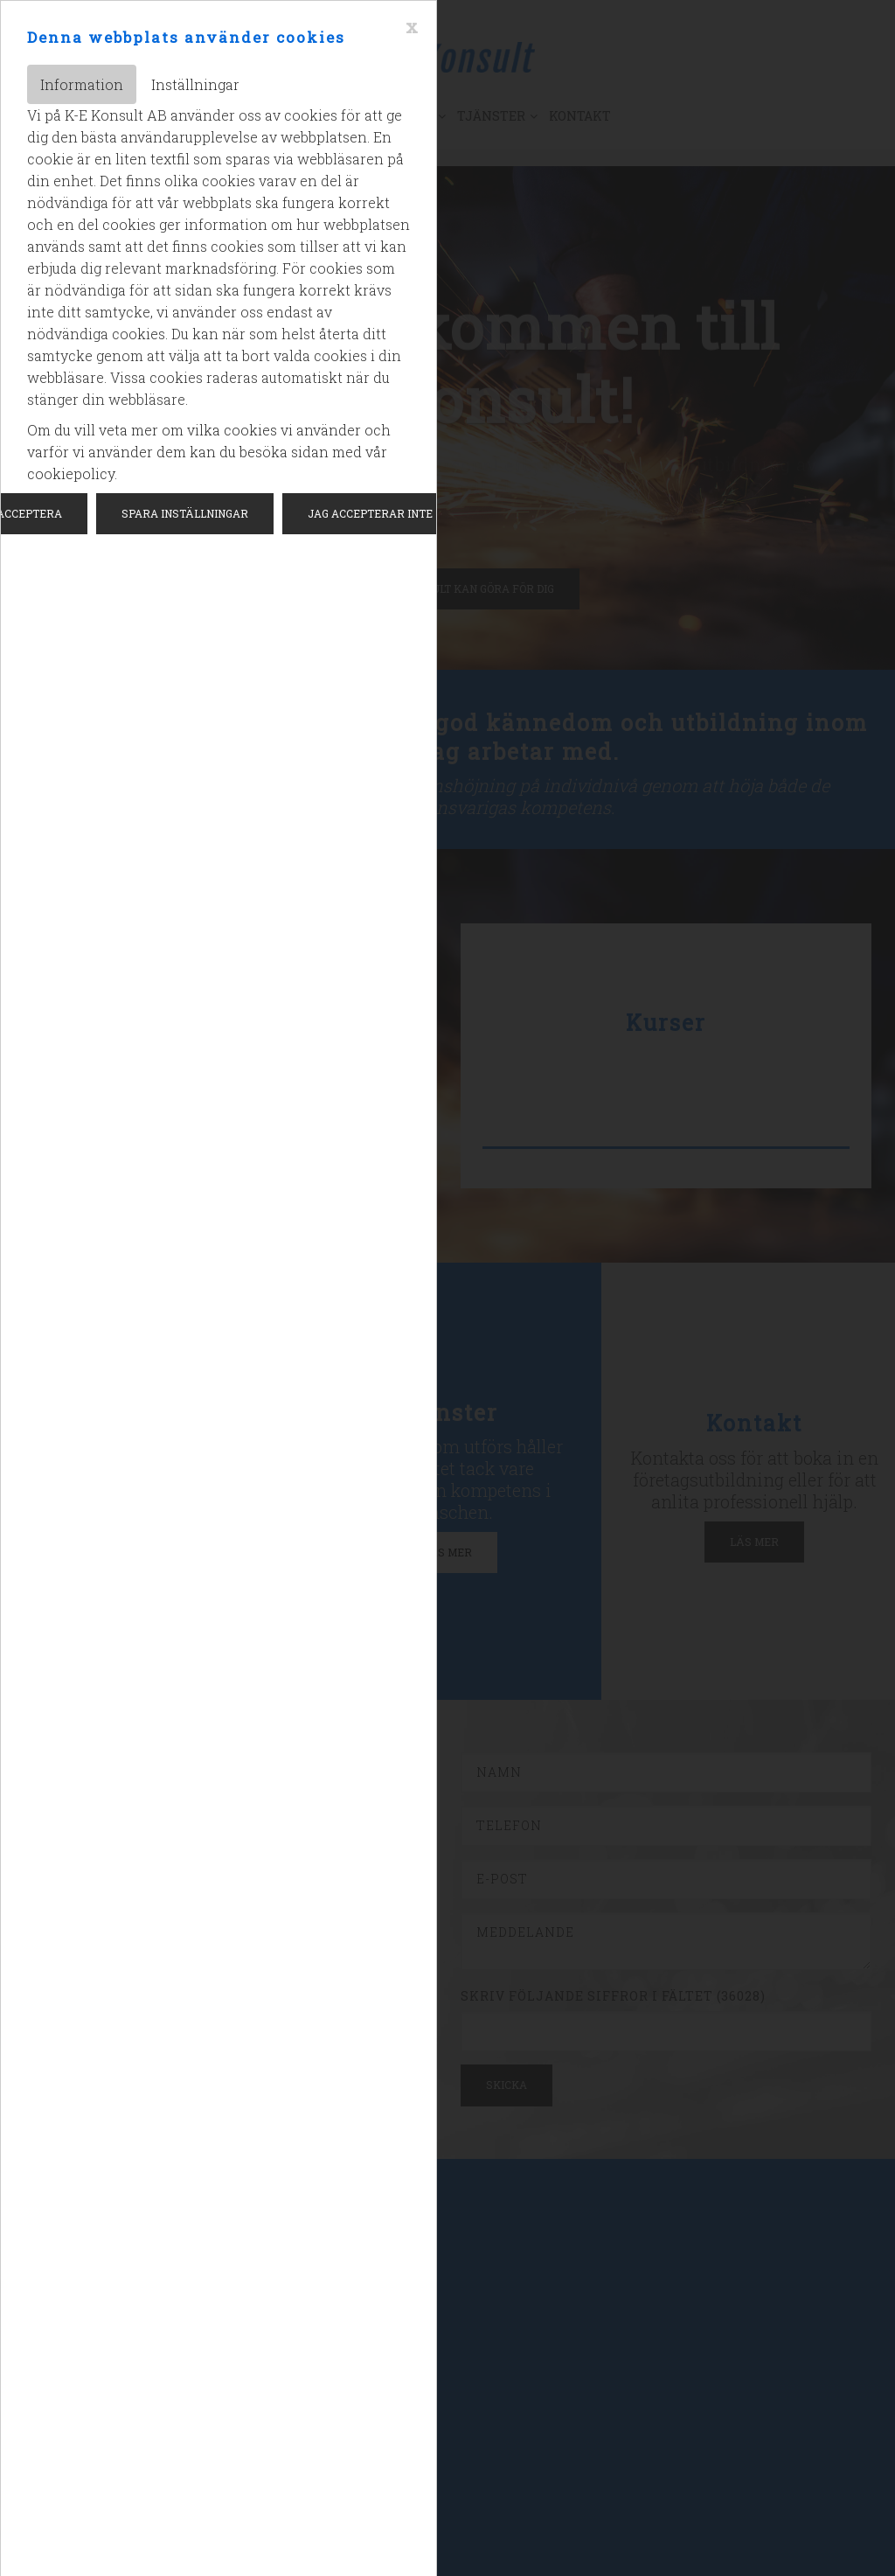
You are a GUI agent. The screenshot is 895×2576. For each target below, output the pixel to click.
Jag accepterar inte (370, 513)
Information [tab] (81, 84)
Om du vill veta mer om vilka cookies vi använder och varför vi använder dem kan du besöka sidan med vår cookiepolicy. (209, 452)
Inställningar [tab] (195, 84)
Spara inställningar (184, 513)
